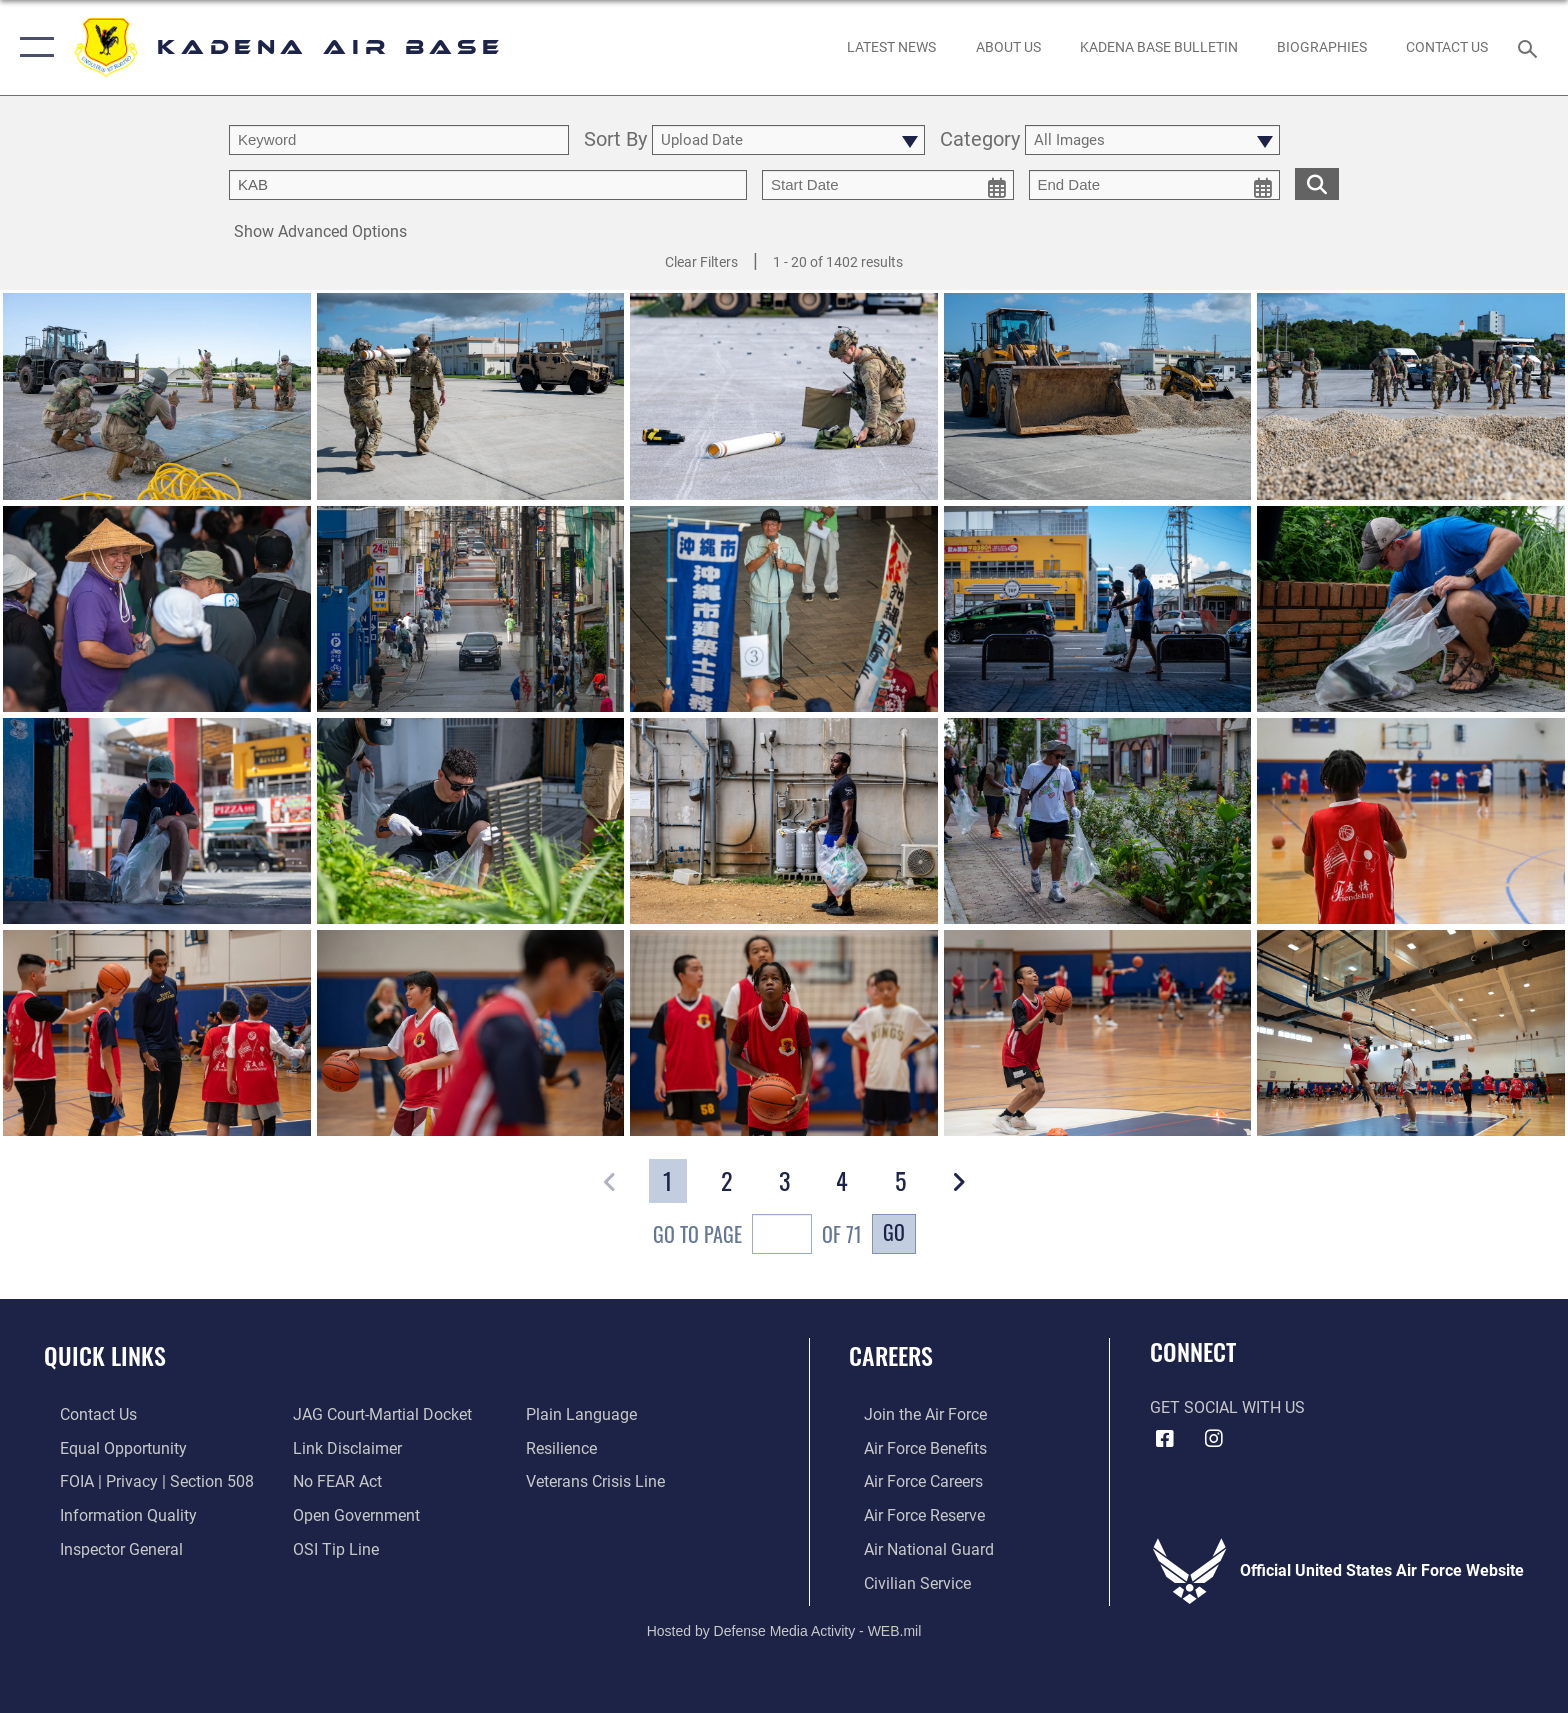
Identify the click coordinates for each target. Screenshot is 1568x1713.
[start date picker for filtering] (888, 185)
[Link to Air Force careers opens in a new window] (908, 1481)
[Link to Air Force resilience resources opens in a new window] (566, 1447)
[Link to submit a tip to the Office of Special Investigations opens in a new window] (331, 1547)
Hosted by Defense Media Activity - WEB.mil (784, 1628)
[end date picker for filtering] (1155, 185)
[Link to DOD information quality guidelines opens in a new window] (112, 1514)
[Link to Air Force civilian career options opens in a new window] (902, 1581)
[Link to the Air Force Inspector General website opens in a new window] (105, 1547)
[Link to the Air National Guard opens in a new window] (914, 1547)
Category (980, 140)
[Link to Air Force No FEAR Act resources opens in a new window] (332, 1481)
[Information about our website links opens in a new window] (342, 1447)
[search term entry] (399, 140)
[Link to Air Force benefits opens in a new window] (910, 1447)
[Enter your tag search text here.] (488, 185)
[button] (32, 47)
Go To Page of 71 (757, 1236)
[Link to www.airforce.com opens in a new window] (910, 1414)
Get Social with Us (1227, 1407)
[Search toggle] (1530, 47)
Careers (891, 1355)
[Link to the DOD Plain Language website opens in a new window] (586, 1414)
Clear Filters (701, 262)
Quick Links (105, 1355)
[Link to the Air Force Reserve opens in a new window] (909, 1514)
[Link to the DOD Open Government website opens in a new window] (351, 1514)
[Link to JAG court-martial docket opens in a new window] (377, 1414)
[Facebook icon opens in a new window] (1165, 1439)
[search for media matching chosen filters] (1317, 183)
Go (894, 1232)
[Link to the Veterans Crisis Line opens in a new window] (600, 1481)
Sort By (615, 140)
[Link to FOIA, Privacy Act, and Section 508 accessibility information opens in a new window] (141, 1481)
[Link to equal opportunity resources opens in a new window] (107, 1447)
